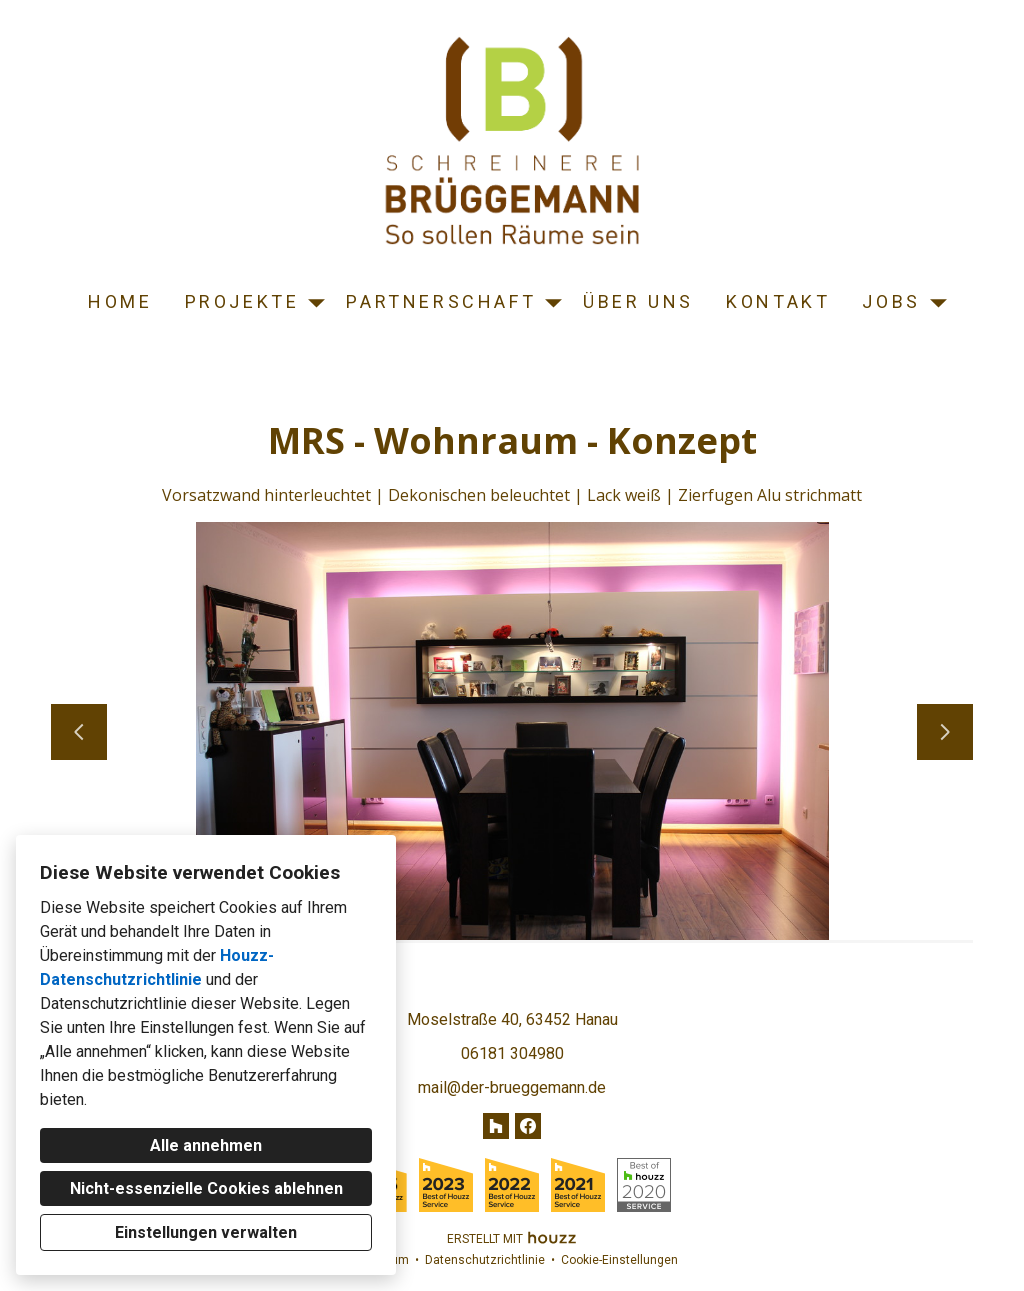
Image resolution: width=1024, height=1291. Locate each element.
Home (120, 301)
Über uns (638, 301)
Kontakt (778, 301)
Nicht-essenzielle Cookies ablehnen (206, 1188)
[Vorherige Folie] (79, 732)
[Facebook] (528, 1126)
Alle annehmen (206, 1145)
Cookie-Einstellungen (619, 1260)
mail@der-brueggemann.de (512, 1087)
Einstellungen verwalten (206, 1232)
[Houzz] (496, 1126)
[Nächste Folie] (945, 732)
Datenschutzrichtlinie (485, 1260)
